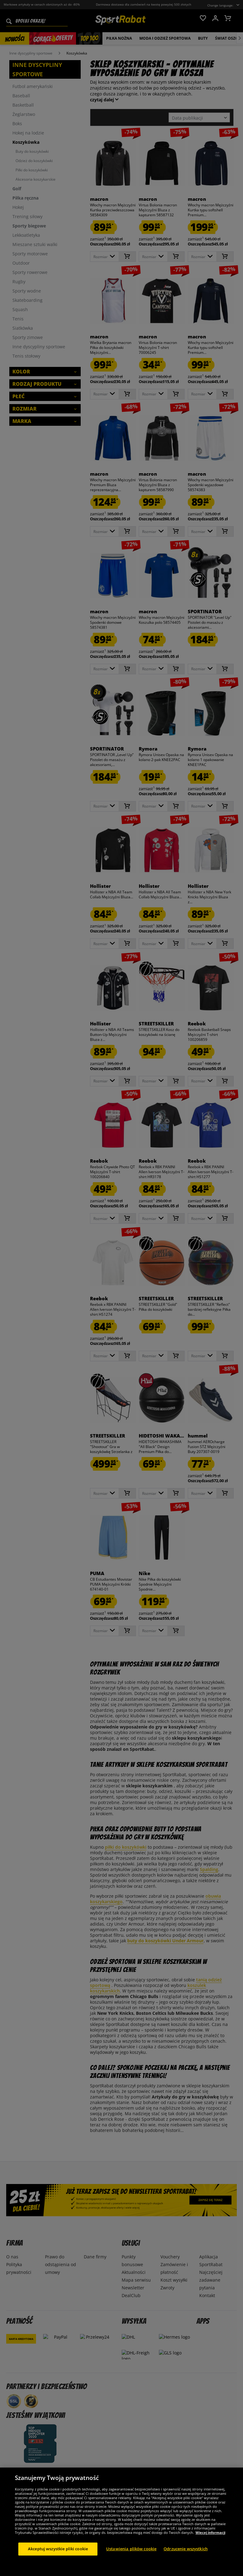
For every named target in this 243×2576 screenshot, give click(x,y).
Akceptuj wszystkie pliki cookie (58, 2556)
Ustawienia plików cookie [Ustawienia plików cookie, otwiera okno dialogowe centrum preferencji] (131, 2556)
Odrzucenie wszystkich (186, 2556)
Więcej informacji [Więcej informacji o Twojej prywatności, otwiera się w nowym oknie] (210, 2539)
